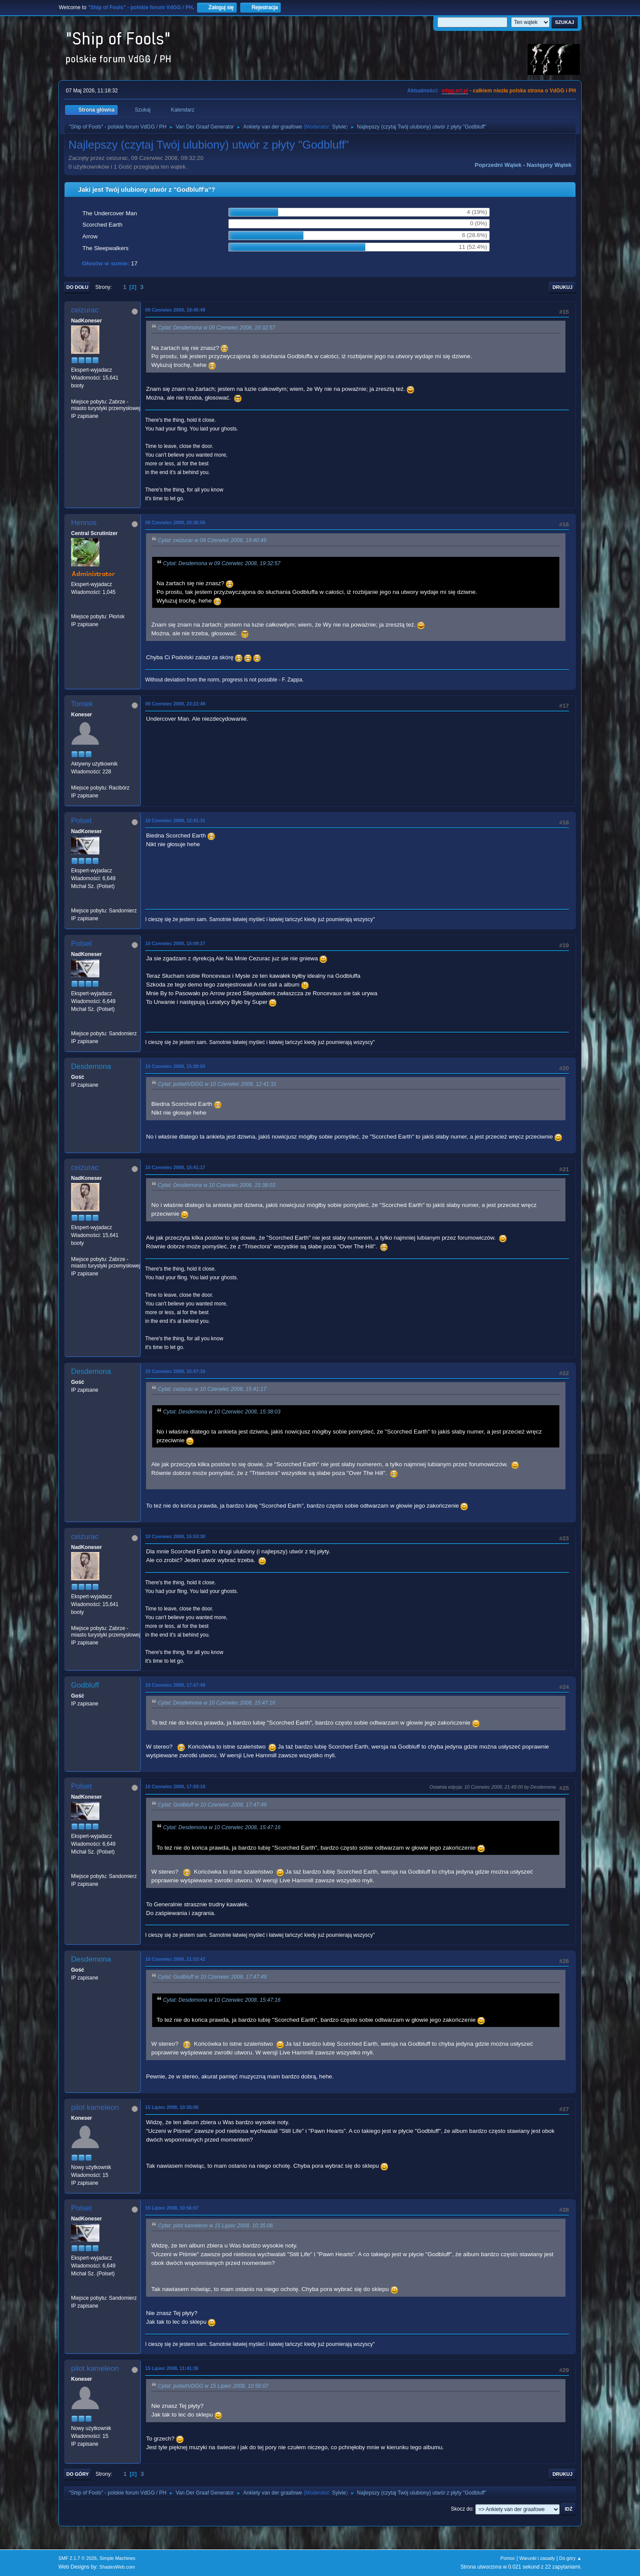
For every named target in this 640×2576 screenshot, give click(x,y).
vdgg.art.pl (455, 91)
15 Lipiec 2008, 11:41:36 (171, 2368)
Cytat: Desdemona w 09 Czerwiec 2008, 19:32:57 (216, 328)
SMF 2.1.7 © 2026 (77, 2558)
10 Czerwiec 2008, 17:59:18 (175, 1786)
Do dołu (77, 287)
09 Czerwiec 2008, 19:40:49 (175, 309)
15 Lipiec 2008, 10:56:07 (171, 2207)
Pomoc (507, 2558)
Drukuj (562, 287)
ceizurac (85, 310)
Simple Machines (117, 2558)
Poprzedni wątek (498, 165)
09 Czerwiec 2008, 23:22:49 (175, 703)
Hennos (84, 523)
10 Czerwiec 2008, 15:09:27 (175, 943)
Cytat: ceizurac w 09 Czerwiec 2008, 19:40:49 (212, 541)
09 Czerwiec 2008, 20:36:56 (175, 522)
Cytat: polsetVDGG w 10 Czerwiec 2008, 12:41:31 (217, 1084)
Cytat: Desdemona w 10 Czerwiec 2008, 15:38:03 (216, 1185)
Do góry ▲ (570, 2558)
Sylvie (339, 127)
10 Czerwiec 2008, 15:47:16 (175, 1371)
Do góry (77, 2474)
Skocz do (461, 2509)
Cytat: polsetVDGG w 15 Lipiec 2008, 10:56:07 (213, 2386)
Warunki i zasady (537, 2558)
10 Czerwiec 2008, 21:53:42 (175, 1959)
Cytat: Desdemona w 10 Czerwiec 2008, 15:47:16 (216, 1703)
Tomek (82, 704)
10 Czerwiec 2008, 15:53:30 (175, 1536)
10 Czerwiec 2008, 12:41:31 (175, 820)
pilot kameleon (95, 2107)
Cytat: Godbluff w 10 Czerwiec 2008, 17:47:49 (212, 1805)
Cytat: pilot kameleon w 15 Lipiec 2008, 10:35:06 (215, 2226)
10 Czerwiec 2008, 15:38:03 (175, 1066)
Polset (81, 821)
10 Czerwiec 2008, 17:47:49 (175, 1685)
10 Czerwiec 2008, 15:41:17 (175, 1167)
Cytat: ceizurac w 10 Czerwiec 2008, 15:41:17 (212, 1389)
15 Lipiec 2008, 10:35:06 (171, 2107)
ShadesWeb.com (117, 2566)
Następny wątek (549, 165)
